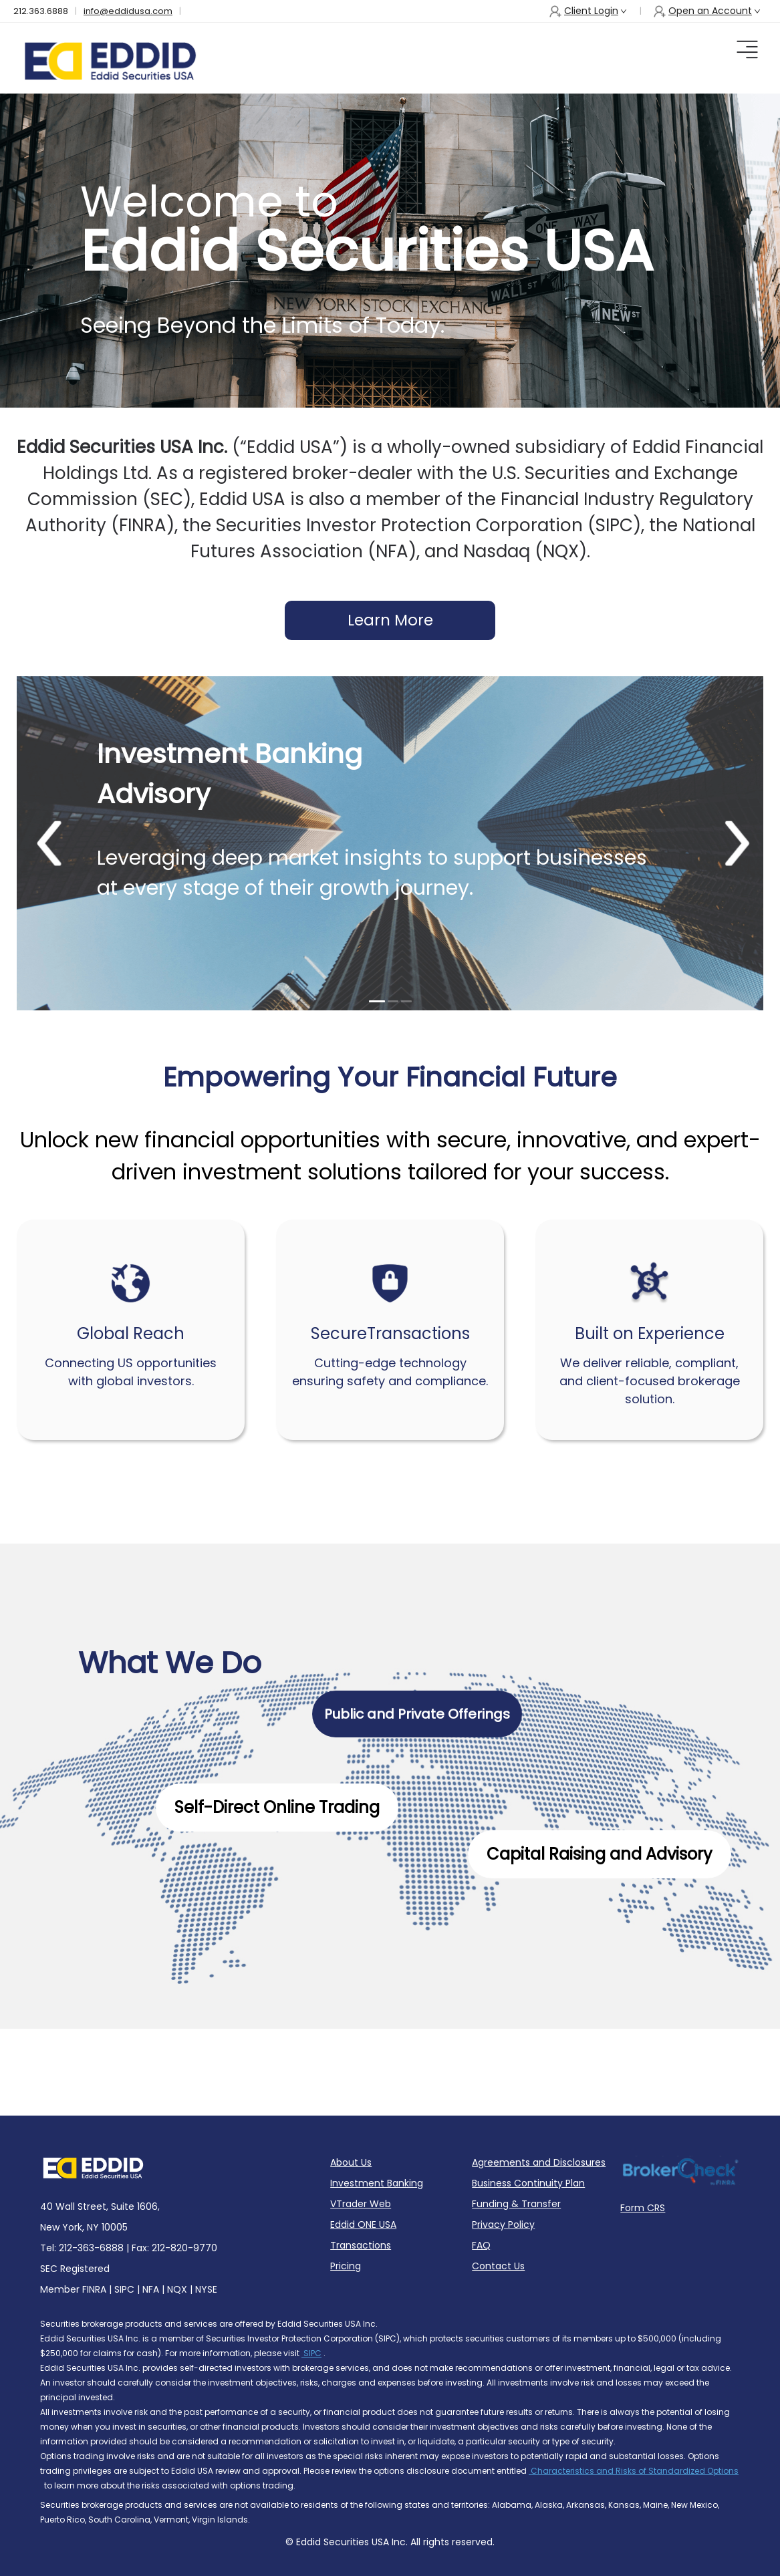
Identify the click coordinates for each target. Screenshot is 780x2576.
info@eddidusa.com (128, 11)
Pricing (345, 2266)
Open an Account (707, 10)
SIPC (311, 2353)
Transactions (360, 2245)
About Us (351, 2162)
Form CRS (642, 2207)
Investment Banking (376, 2183)
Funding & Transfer (516, 2203)
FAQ (481, 2245)
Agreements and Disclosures (539, 2162)
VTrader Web (360, 2203)
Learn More (390, 620)
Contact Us (498, 2266)
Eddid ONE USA (363, 2224)
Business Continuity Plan (528, 2183)
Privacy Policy (503, 2224)
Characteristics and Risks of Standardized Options (634, 2470)
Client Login (588, 10)
